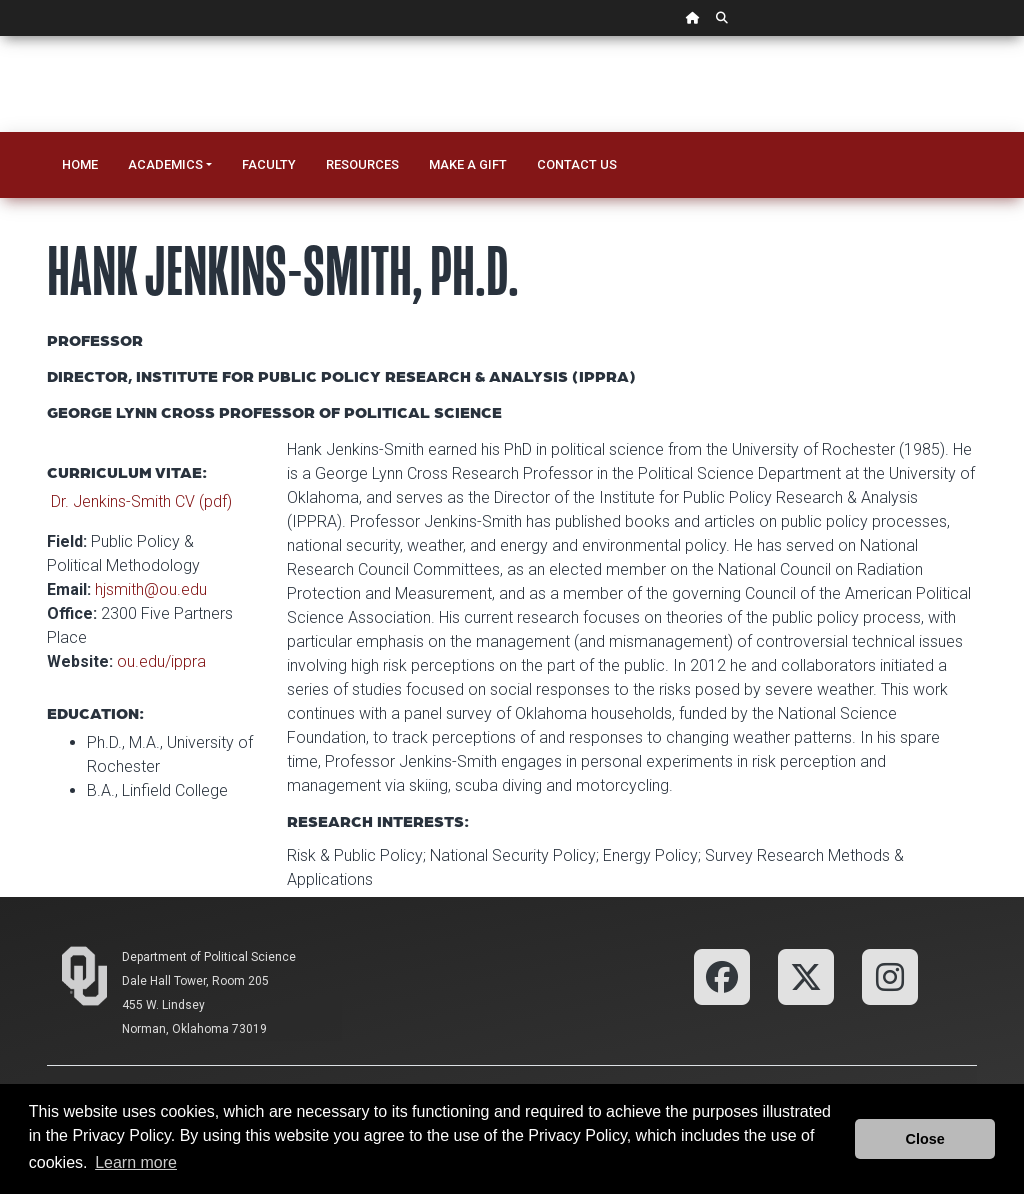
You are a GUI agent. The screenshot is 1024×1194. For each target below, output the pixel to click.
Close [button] (925, 1139)
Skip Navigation (0, 36)
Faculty (269, 164)
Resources (362, 164)
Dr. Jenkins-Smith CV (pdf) (141, 501)
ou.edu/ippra (161, 661)
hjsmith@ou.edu (151, 589)
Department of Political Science (209, 957)
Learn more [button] (136, 1162)
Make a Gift (468, 164)
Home (80, 164)
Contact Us (577, 164)
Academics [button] (165, 164)
